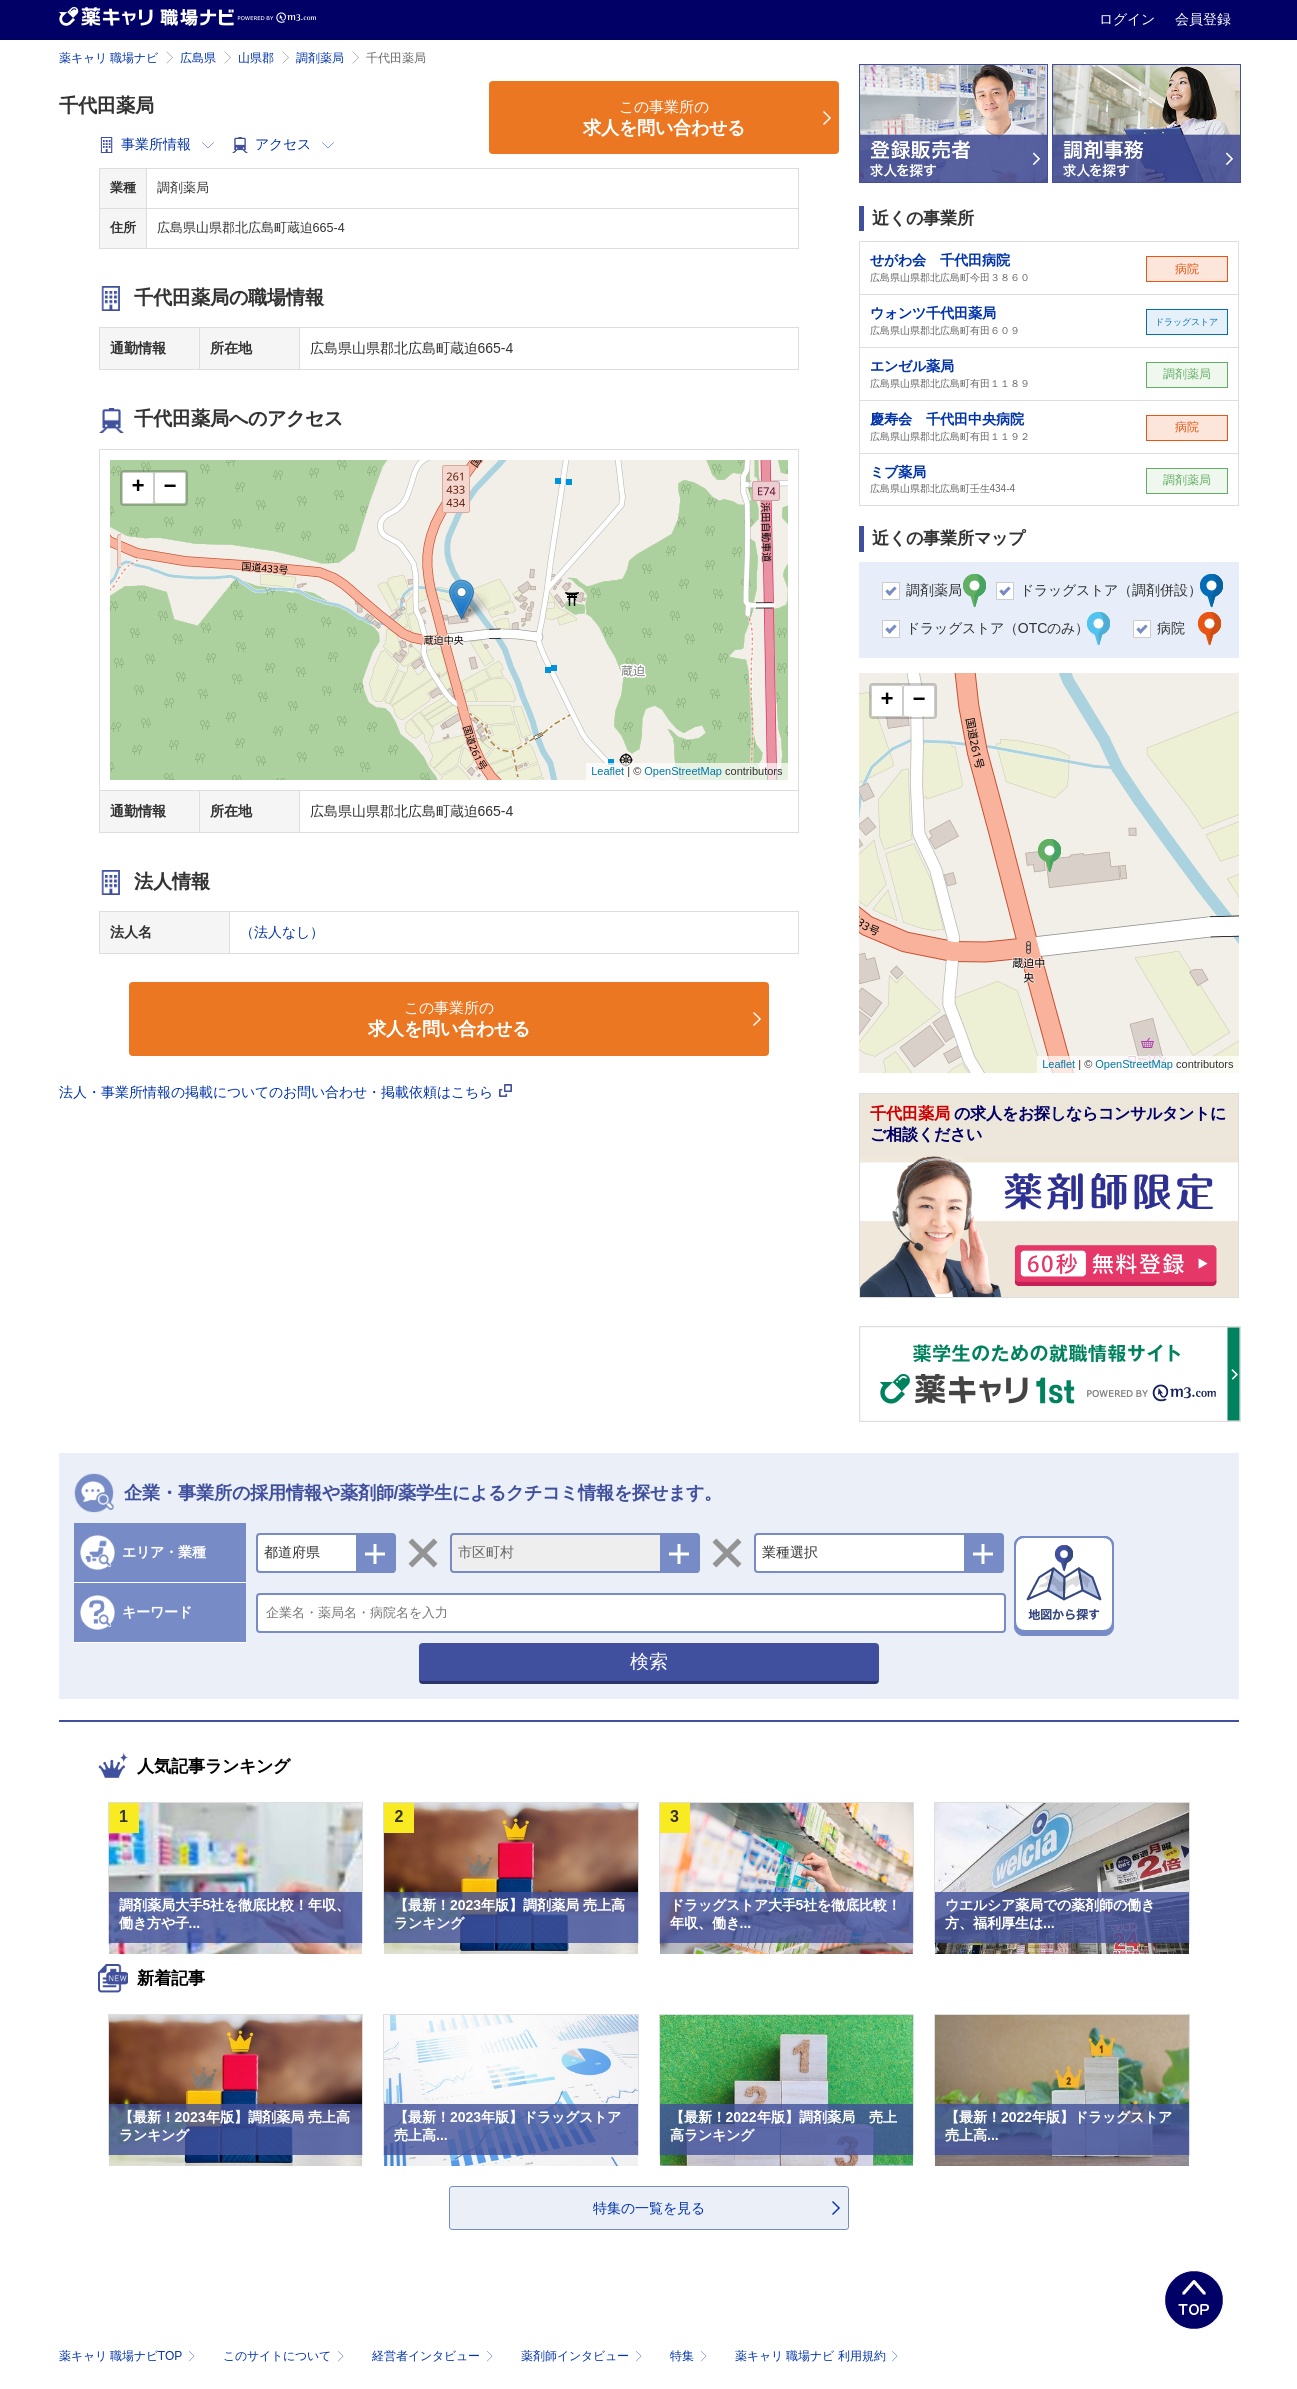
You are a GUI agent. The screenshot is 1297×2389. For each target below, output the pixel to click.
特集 (690, 2356)
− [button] (169, 488)
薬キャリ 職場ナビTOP (129, 2356)
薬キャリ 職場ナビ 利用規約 (817, 2356)
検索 (649, 1661)
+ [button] (137, 488)
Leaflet (607, 771)
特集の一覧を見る (649, 2208)
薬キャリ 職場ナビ (108, 58)
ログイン (1129, 19)
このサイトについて (285, 2356)
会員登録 (1203, 19)
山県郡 (256, 58)
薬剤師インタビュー (583, 2356)
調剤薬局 (320, 58)
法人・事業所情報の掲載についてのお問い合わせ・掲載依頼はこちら (286, 1092)
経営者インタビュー (434, 2356)
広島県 (198, 58)
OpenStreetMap (683, 771)
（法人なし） (282, 932)
